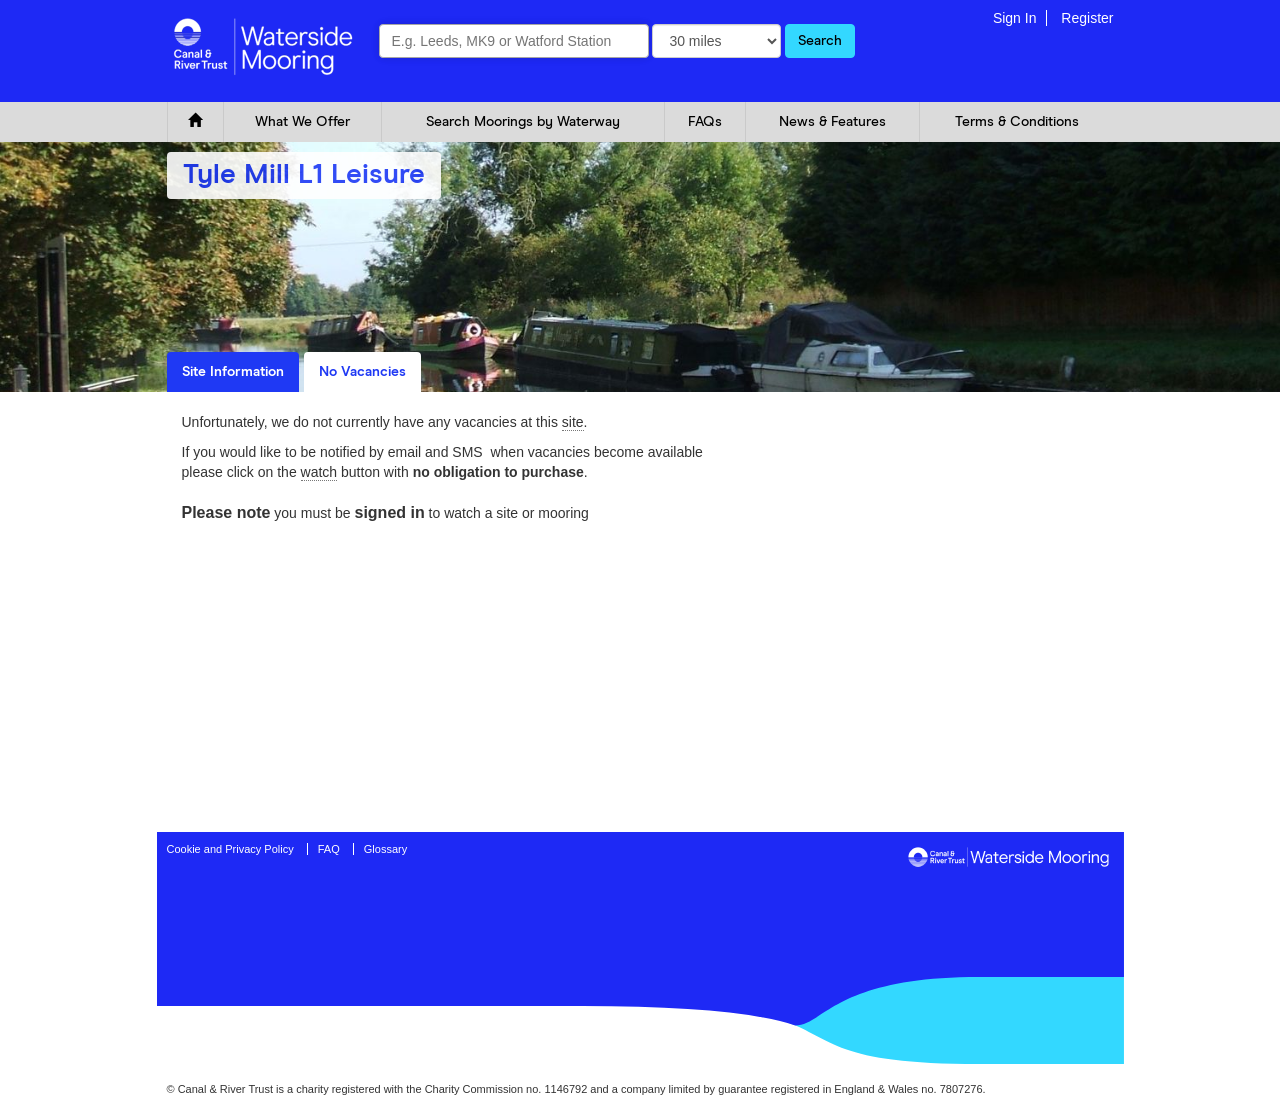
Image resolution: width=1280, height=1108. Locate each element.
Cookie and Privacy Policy (230, 849)
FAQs (705, 122)
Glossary (385, 849)
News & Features (832, 122)
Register (1087, 18)
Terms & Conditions (1017, 122)
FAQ (329, 849)
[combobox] (514, 41)
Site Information (233, 372)
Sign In (1015, 18)
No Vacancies (362, 372)
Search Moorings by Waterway (523, 122)
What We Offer (302, 122)
